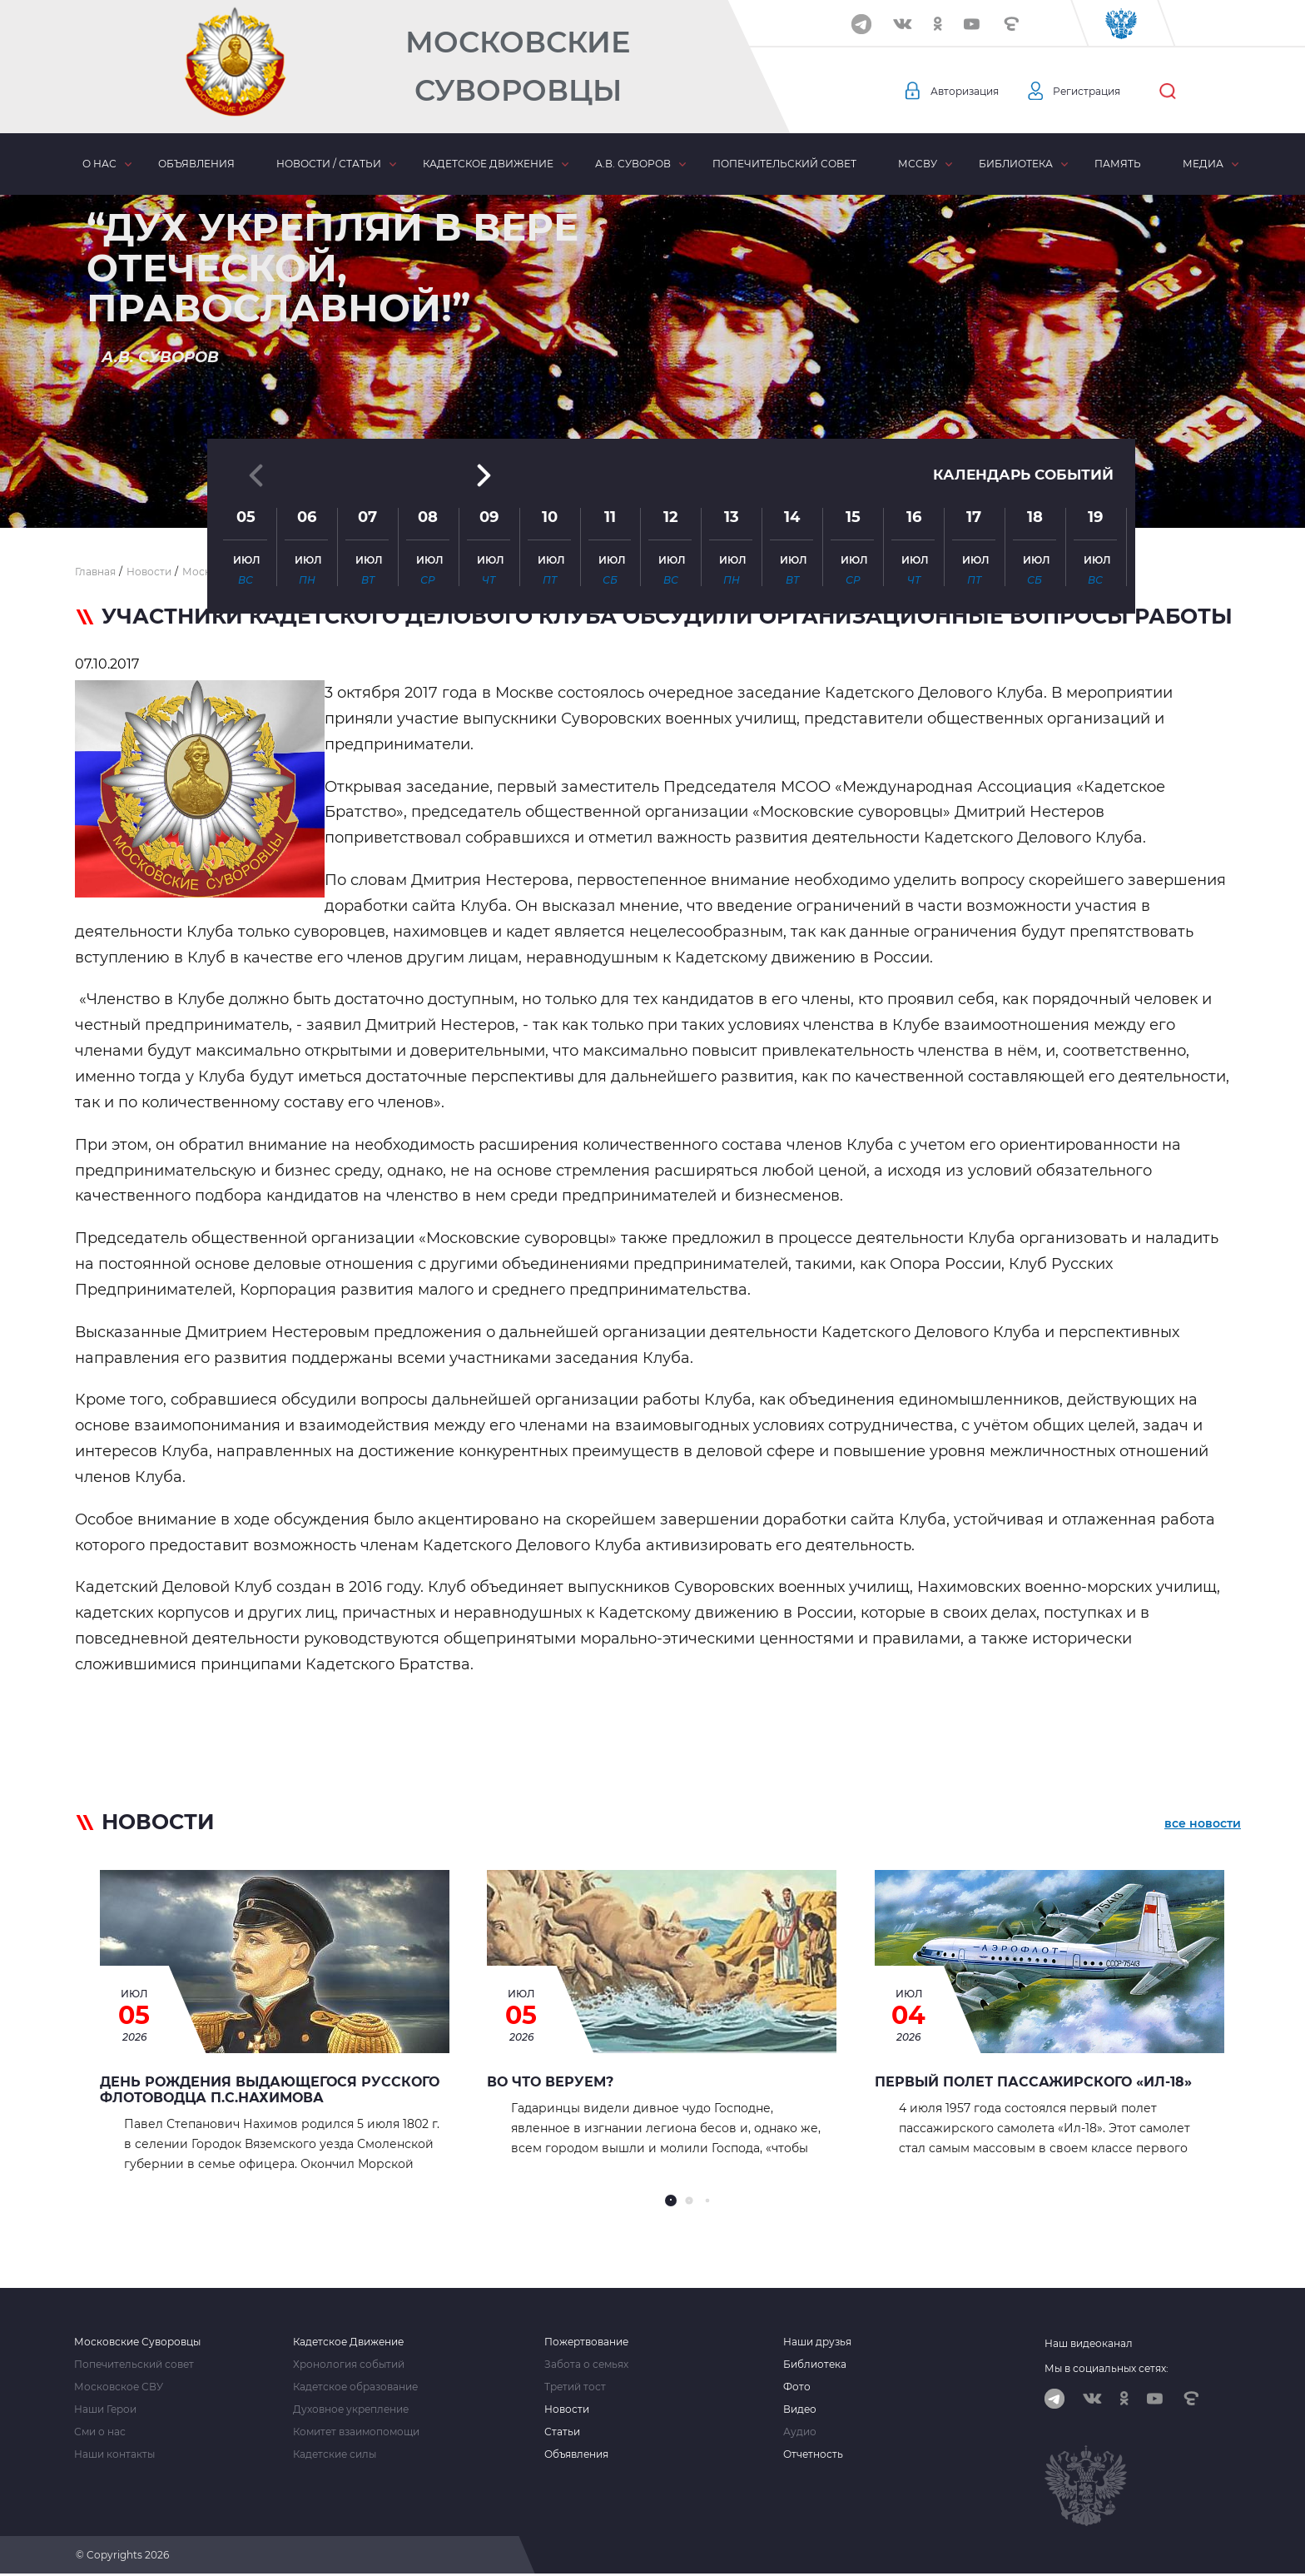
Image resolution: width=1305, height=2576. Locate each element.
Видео (799, 2409)
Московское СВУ (118, 2387)
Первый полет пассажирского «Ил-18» (1033, 2082)
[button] (652, 487)
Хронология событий (348, 2365)
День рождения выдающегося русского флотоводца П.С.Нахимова (269, 2090)
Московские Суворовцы (517, 66)
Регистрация (1103, 91)
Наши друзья (817, 2342)
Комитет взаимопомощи (356, 2432)
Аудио (799, 2432)
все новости (1202, 1825)
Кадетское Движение (348, 2342)
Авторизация (969, 91)
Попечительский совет (784, 163)
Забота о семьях (586, 2365)
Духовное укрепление (351, 2409)
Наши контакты (114, 2454)
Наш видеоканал (1088, 2343)
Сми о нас (100, 2432)
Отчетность (813, 2454)
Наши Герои (105, 2409)
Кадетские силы (334, 2454)
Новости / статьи (328, 163)
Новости (566, 2409)
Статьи (562, 2432)
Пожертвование (586, 2342)
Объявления (196, 163)
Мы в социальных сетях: (1106, 2368)
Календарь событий (1019, 343)
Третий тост (575, 2387)
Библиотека (1016, 163)
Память (1117, 163)
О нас (99, 163)
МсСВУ (917, 163)
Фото (797, 2387)
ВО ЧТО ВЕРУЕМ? (550, 2082)
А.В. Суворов (633, 163)
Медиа (1203, 163)
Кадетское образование (355, 2387)
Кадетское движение (488, 163)
